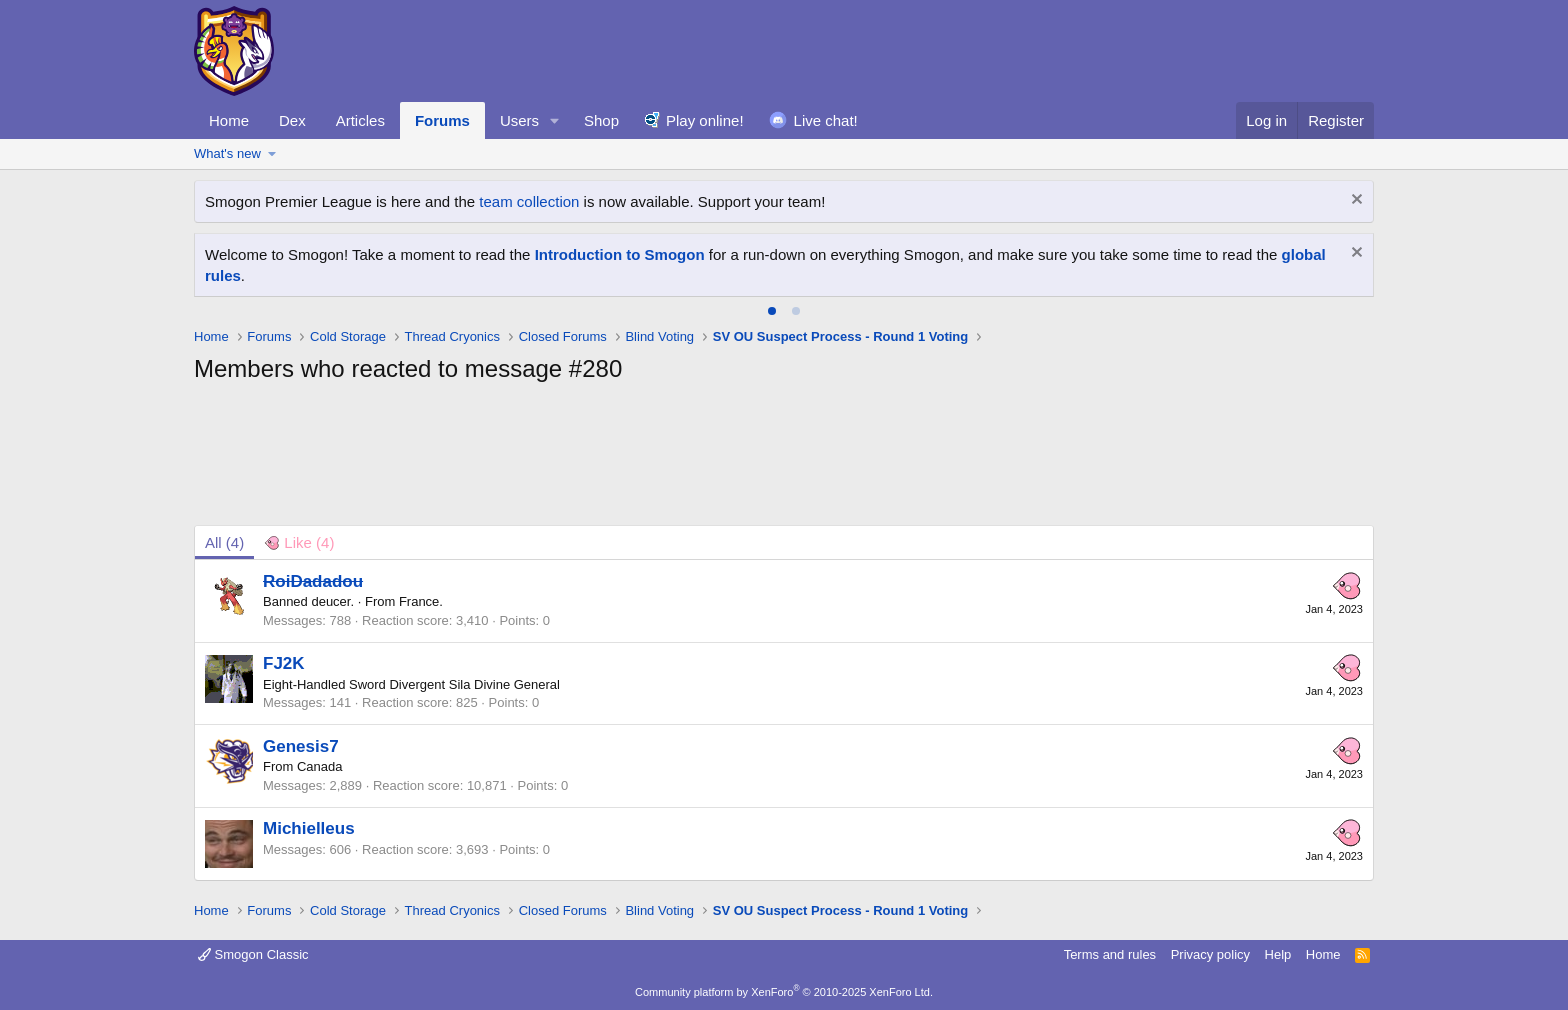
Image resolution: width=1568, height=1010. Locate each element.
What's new (227, 153)
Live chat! (826, 120)
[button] (555, 120)
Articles (360, 120)
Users (519, 120)
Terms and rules (1110, 954)
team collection (529, 201)
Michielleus (309, 828)
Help (1278, 954)
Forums (442, 120)
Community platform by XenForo (784, 992)
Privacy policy (1210, 954)
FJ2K (284, 663)
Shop (601, 120)
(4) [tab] (224, 542)
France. (421, 601)
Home (229, 120)
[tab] (772, 311)
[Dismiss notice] (1354, 201)
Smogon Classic (253, 954)
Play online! (705, 120)
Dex (292, 120)
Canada (320, 766)
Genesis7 (301, 746)
